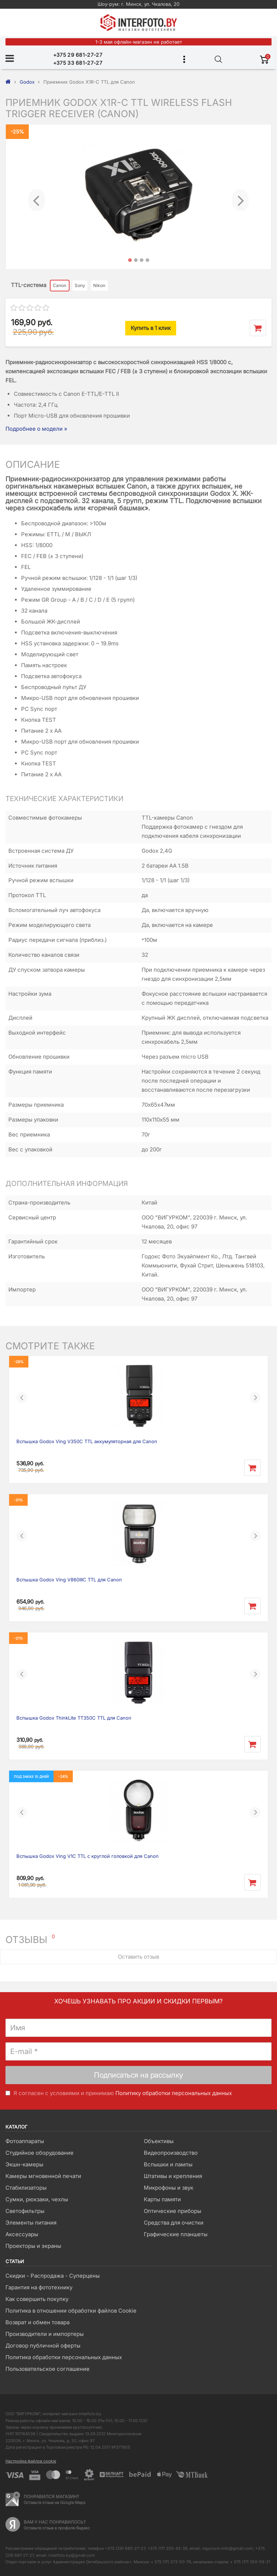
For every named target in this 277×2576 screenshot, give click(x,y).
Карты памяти (162, 2199)
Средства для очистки (173, 2222)
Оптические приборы (172, 2210)
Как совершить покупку (36, 2299)
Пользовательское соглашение (47, 2368)
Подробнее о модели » (36, 428)
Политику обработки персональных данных (173, 2093)
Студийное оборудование (39, 2152)
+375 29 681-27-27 (77, 55)
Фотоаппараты (24, 2141)
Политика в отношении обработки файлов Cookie (70, 2310)
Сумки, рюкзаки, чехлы (36, 2199)
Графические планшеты (175, 2234)
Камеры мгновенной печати (43, 2176)
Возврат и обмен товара (37, 2322)
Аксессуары (21, 2234)
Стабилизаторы (26, 2187)
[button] (37, 197)
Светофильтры (24, 2210)
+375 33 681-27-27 (77, 63)
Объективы (159, 2141)
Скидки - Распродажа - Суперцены (52, 2275)
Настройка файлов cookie (30, 2461)
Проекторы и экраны (33, 2245)
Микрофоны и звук (168, 2187)
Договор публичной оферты (42, 2345)
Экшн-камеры (24, 2164)
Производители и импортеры (44, 2333)
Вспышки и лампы (168, 2164)
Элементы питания (30, 2222)
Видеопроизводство (171, 2152)
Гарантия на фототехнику (38, 2287)
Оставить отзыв (138, 1956)
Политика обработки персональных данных (63, 2357)
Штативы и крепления (173, 2176)
